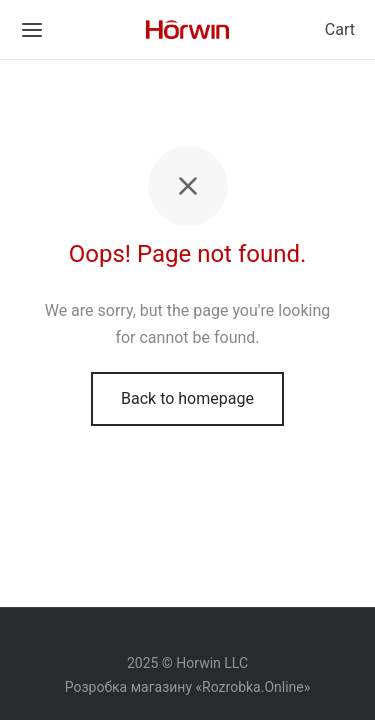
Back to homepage (187, 398)
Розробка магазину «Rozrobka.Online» (188, 687)
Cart (340, 29)
